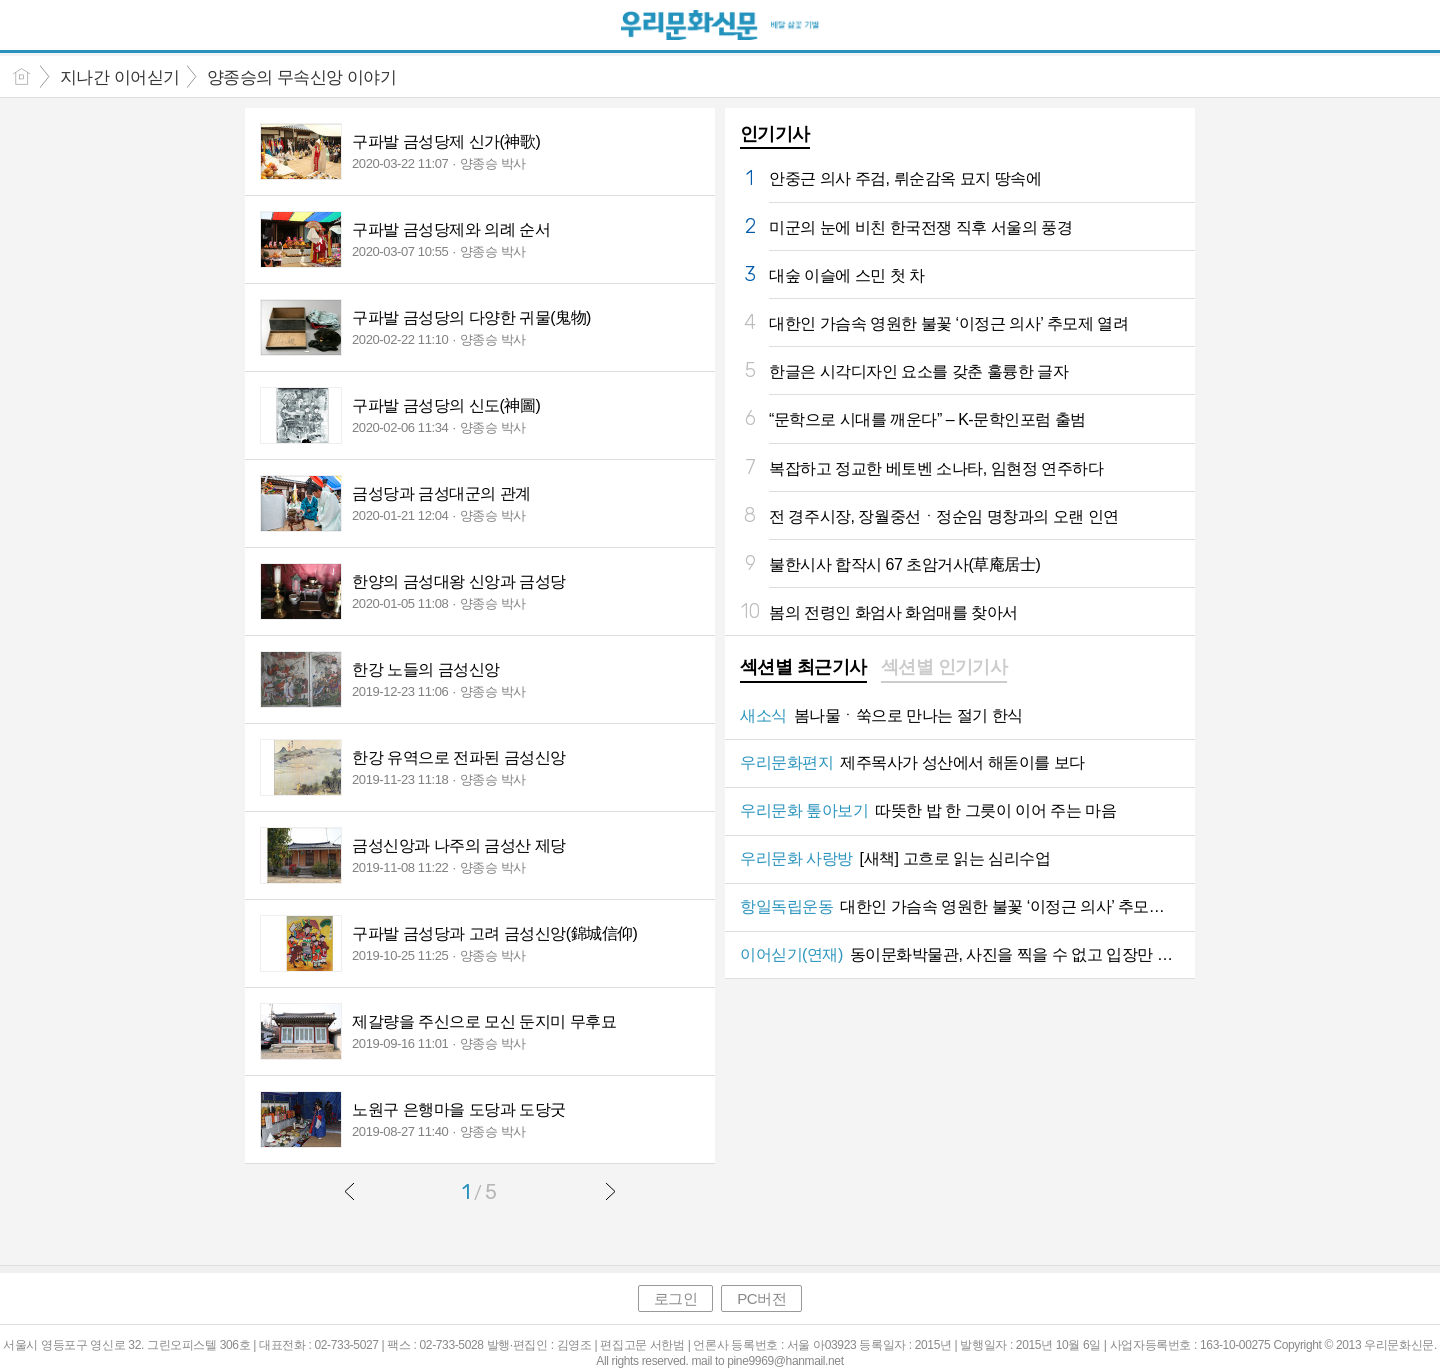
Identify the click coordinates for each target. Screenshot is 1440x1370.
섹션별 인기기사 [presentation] (944, 667)
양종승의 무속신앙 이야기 (302, 77)
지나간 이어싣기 (120, 77)
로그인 (676, 1298)
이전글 (350, 1191)
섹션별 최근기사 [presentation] (803, 667)
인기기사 (775, 134)
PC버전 (761, 1298)
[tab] (803, 669)
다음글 (610, 1191)
